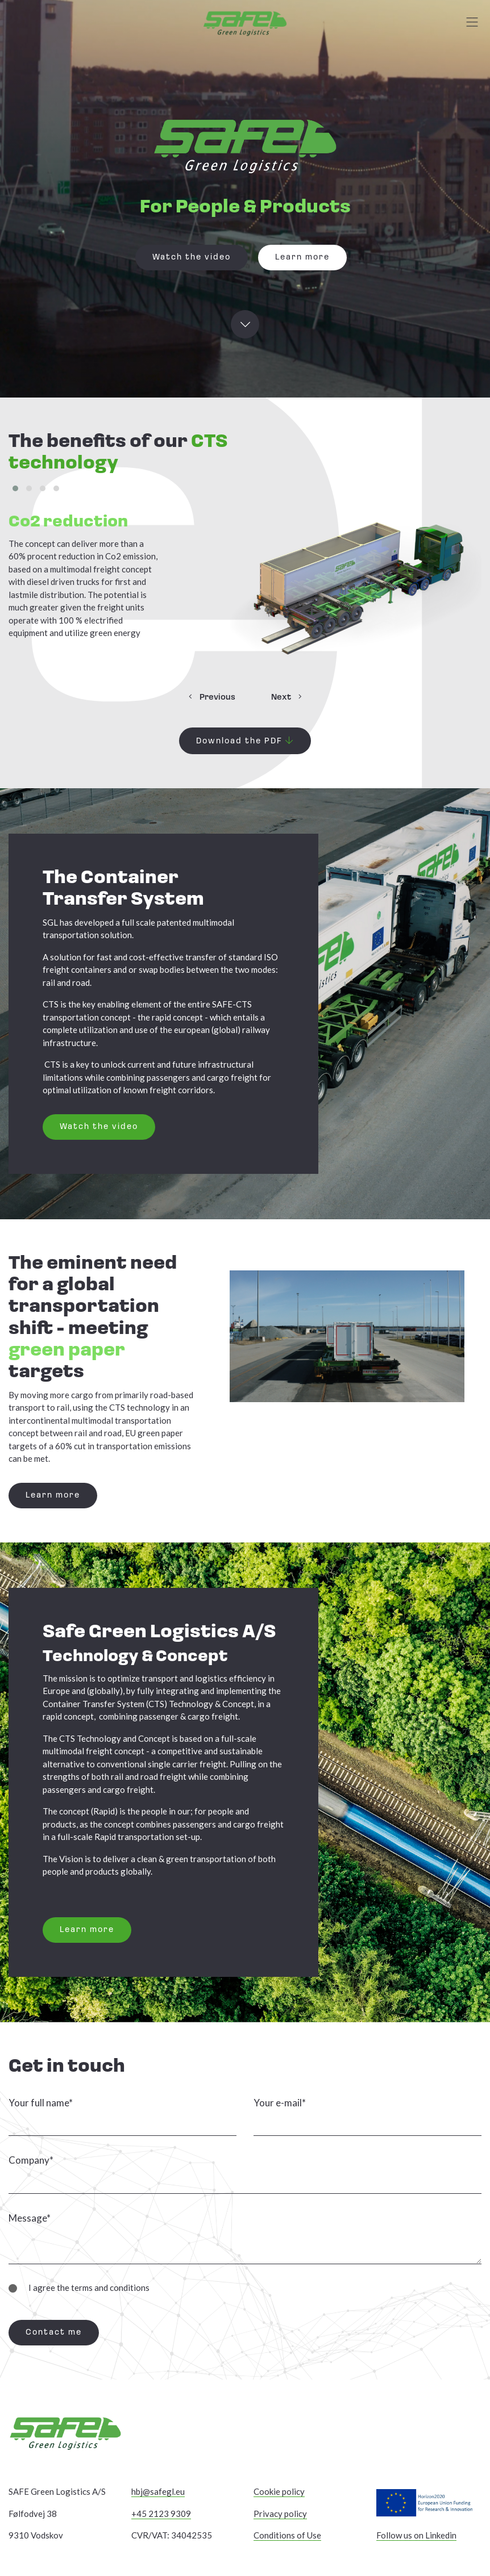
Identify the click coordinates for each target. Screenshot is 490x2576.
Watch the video (191, 257)
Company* (31, 2160)
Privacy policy (280, 2513)
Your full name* (41, 2103)
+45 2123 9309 (161, 2513)
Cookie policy (279, 2491)
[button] (15, 488)
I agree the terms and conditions (83, 2287)
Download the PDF (245, 741)
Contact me (54, 2332)
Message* (30, 2218)
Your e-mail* (280, 2103)
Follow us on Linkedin (416, 2535)
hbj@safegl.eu (158, 2491)
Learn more (302, 257)
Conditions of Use (287, 2535)
